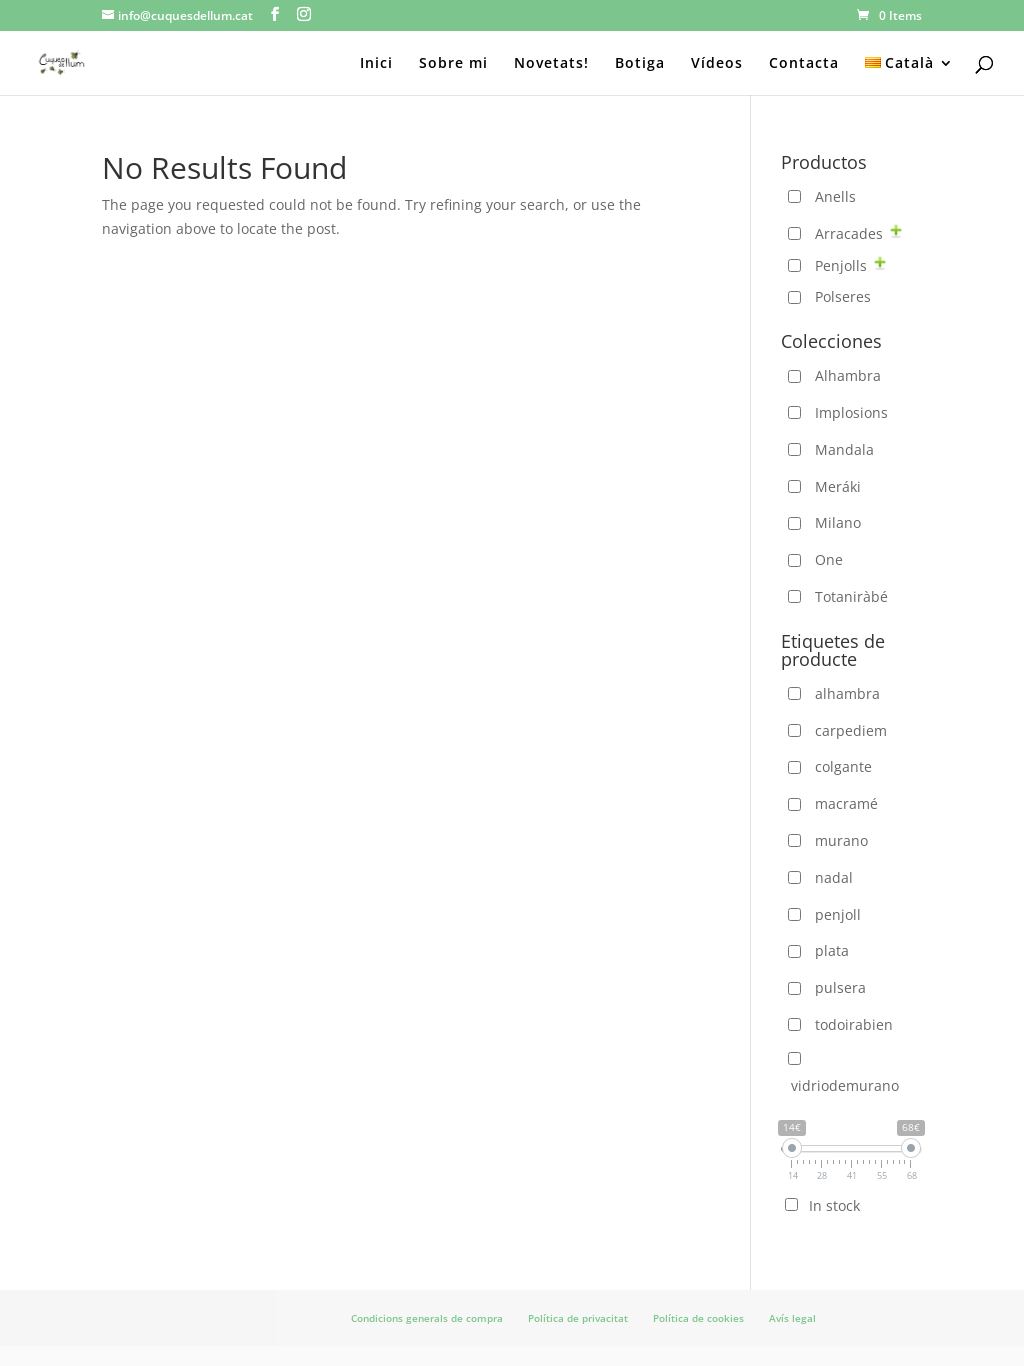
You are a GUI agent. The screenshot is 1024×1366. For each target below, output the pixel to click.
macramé (846, 803)
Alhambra (848, 375)
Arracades (849, 233)
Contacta (804, 64)
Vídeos (717, 64)
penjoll (838, 914)
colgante (843, 766)
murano (841, 840)
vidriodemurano (845, 1085)
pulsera (840, 987)
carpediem (851, 730)
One (829, 559)
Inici (376, 64)
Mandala (844, 449)
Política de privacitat (578, 1318)
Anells (835, 196)
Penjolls (841, 265)
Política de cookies (698, 1318)
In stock (834, 1205)
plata (832, 950)
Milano (838, 522)
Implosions (851, 412)
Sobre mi (453, 64)
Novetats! (551, 64)
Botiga (640, 64)
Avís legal (792, 1318)
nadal (834, 877)
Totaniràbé (851, 596)
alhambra (847, 693)
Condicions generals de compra (427, 1318)
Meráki (838, 486)
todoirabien (854, 1024)
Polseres (843, 296)
